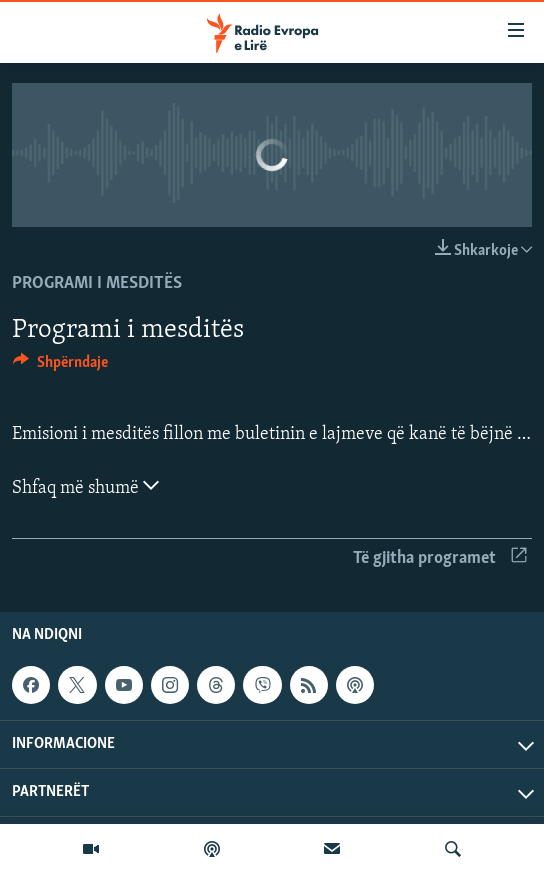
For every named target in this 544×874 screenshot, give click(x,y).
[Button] (60, 367)
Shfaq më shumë (85, 486)
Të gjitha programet (440, 558)
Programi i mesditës (97, 283)
